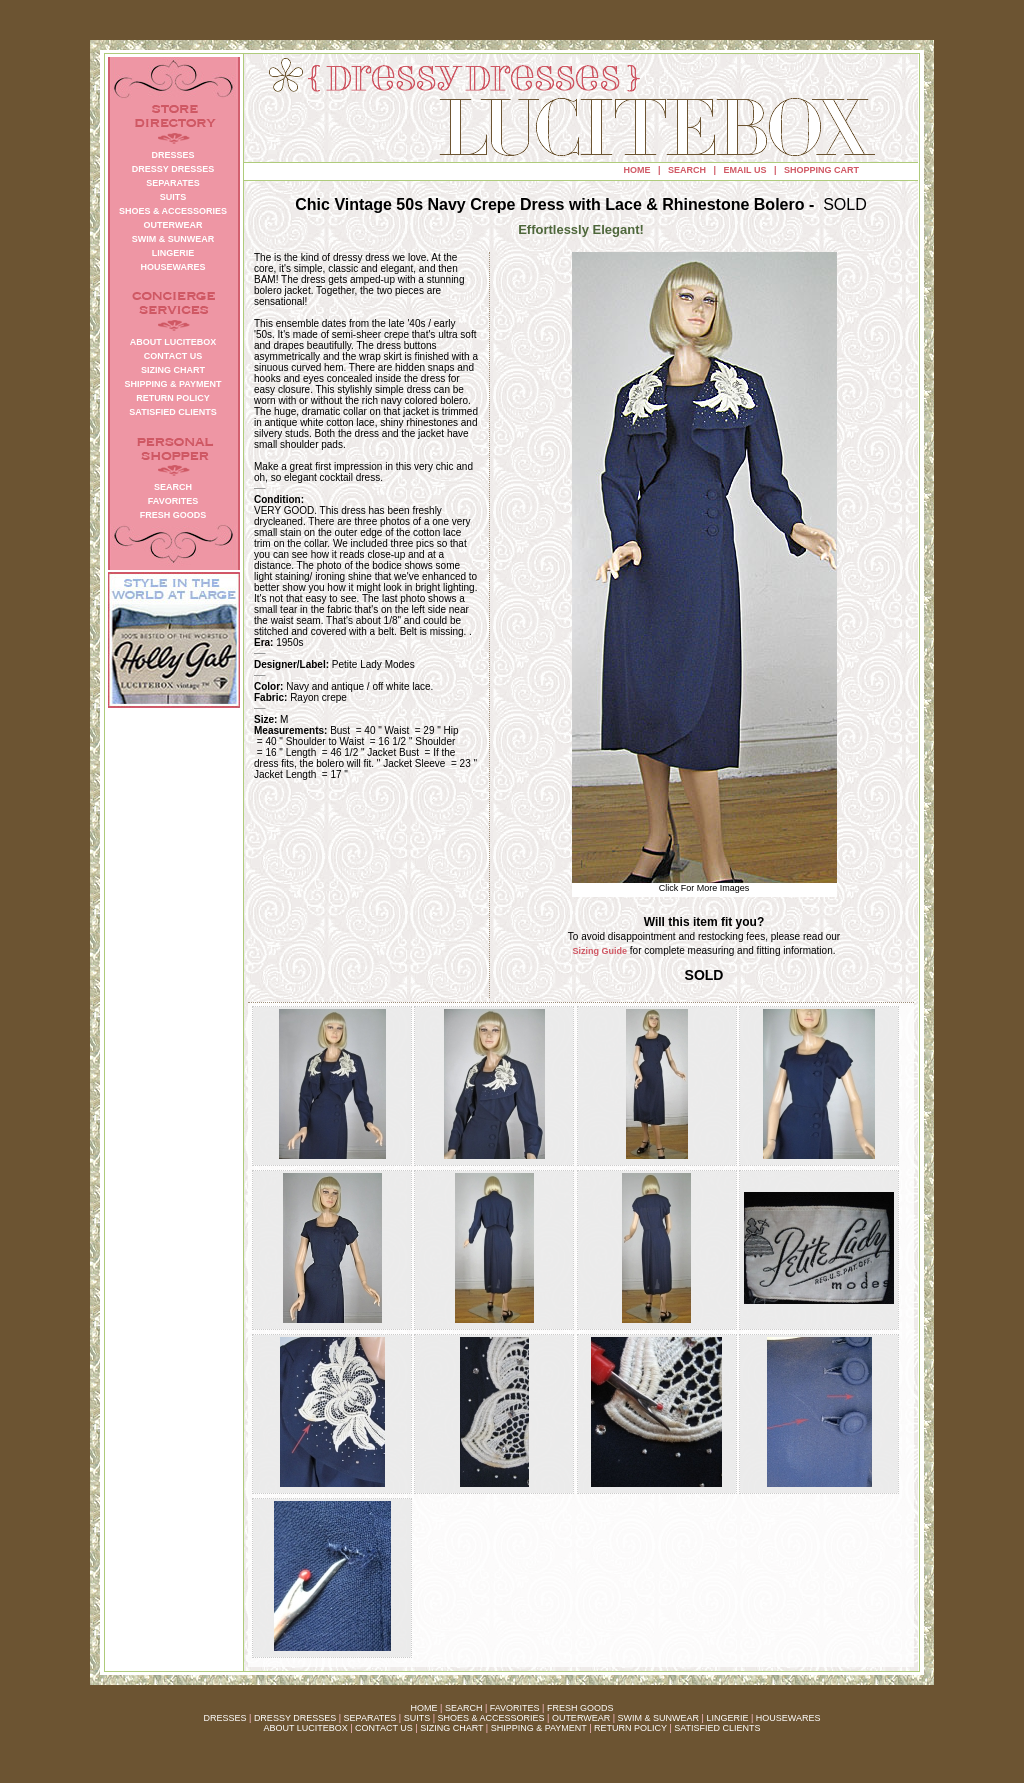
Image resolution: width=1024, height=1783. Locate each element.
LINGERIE (727, 1718)
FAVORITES (515, 1708)
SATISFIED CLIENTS (717, 1728)
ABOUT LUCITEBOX (305, 1728)
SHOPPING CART (821, 170)
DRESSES (225, 1718)
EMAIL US (745, 170)
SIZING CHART (451, 1728)
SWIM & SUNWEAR (659, 1718)
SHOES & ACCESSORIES (490, 1718)
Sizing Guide (600, 951)
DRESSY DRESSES (295, 1718)
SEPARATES (370, 1718)
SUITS (417, 1718)
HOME (637, 170)
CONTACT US (384, 1728)
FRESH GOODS (580, 1708)
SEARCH (687, 170)
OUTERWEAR (581, 1718)
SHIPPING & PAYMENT (539, 1728)
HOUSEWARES (788, 1718)
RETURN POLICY (630, 1728)
